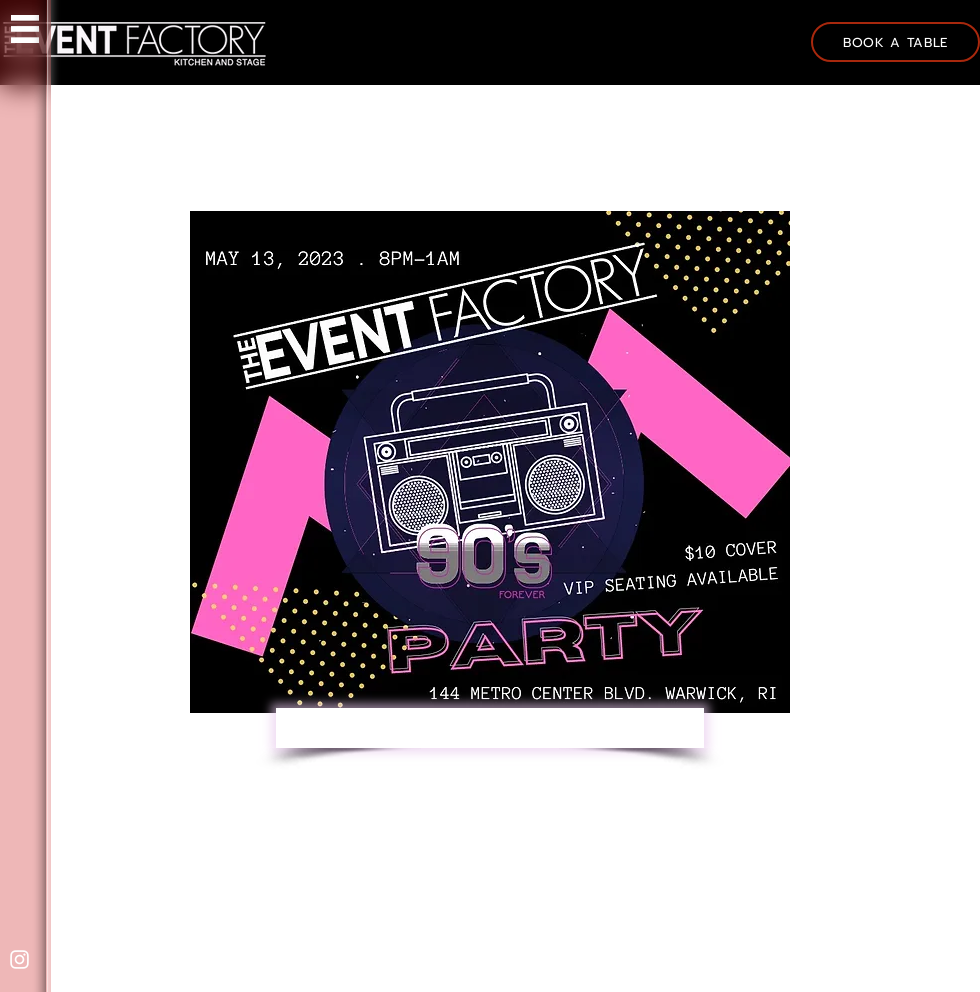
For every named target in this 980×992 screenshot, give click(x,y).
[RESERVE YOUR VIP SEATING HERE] (490, 728)
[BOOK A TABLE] (895, 42)
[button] (25, 29)
